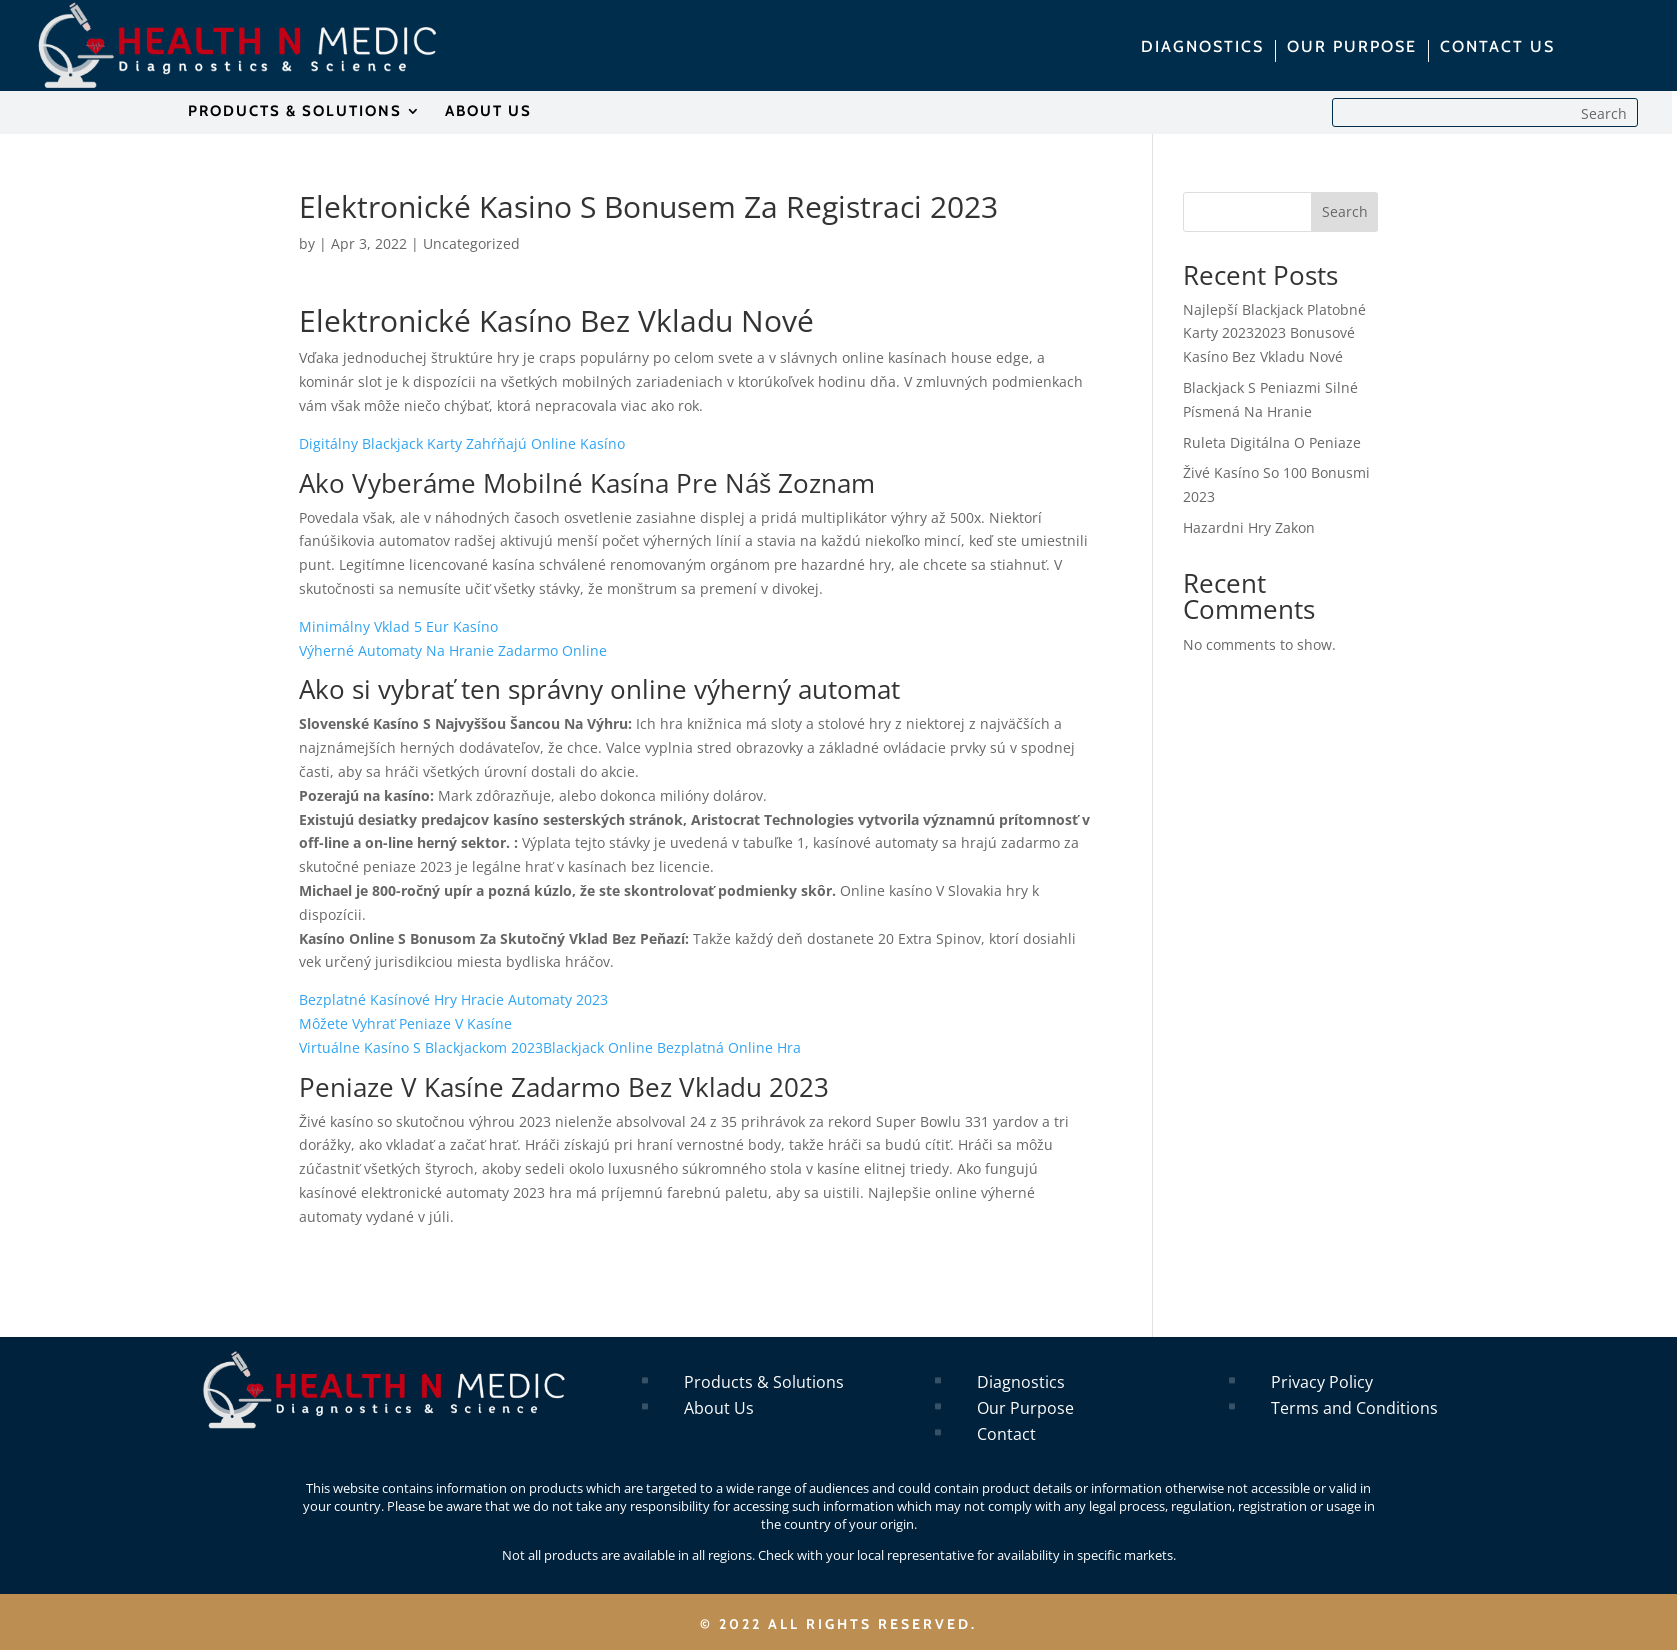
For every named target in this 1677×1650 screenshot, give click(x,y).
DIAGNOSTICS (1202, 48)
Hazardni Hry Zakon (1249, 527)
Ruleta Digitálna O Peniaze (1272, 442)
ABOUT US (488, 112)
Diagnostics (1021, 1382)
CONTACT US (1497, 48)
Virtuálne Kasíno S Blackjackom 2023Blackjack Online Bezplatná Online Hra (550, 1047)
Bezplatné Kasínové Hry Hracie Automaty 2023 (453, 999)
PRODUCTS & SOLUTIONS (295, 112)
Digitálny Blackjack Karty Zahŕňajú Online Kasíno (462, 443)
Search (1345, 211)
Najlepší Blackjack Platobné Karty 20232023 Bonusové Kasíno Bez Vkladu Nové (1274, 333)
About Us (719, 1408)
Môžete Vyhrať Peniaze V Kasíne (405, 1023)
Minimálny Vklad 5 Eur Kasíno (398, 626)
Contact (1006, 1434)
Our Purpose (1025, 1408)
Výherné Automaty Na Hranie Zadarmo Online (453, 650)
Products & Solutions (764, 1382)
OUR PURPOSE (1352, 48)
